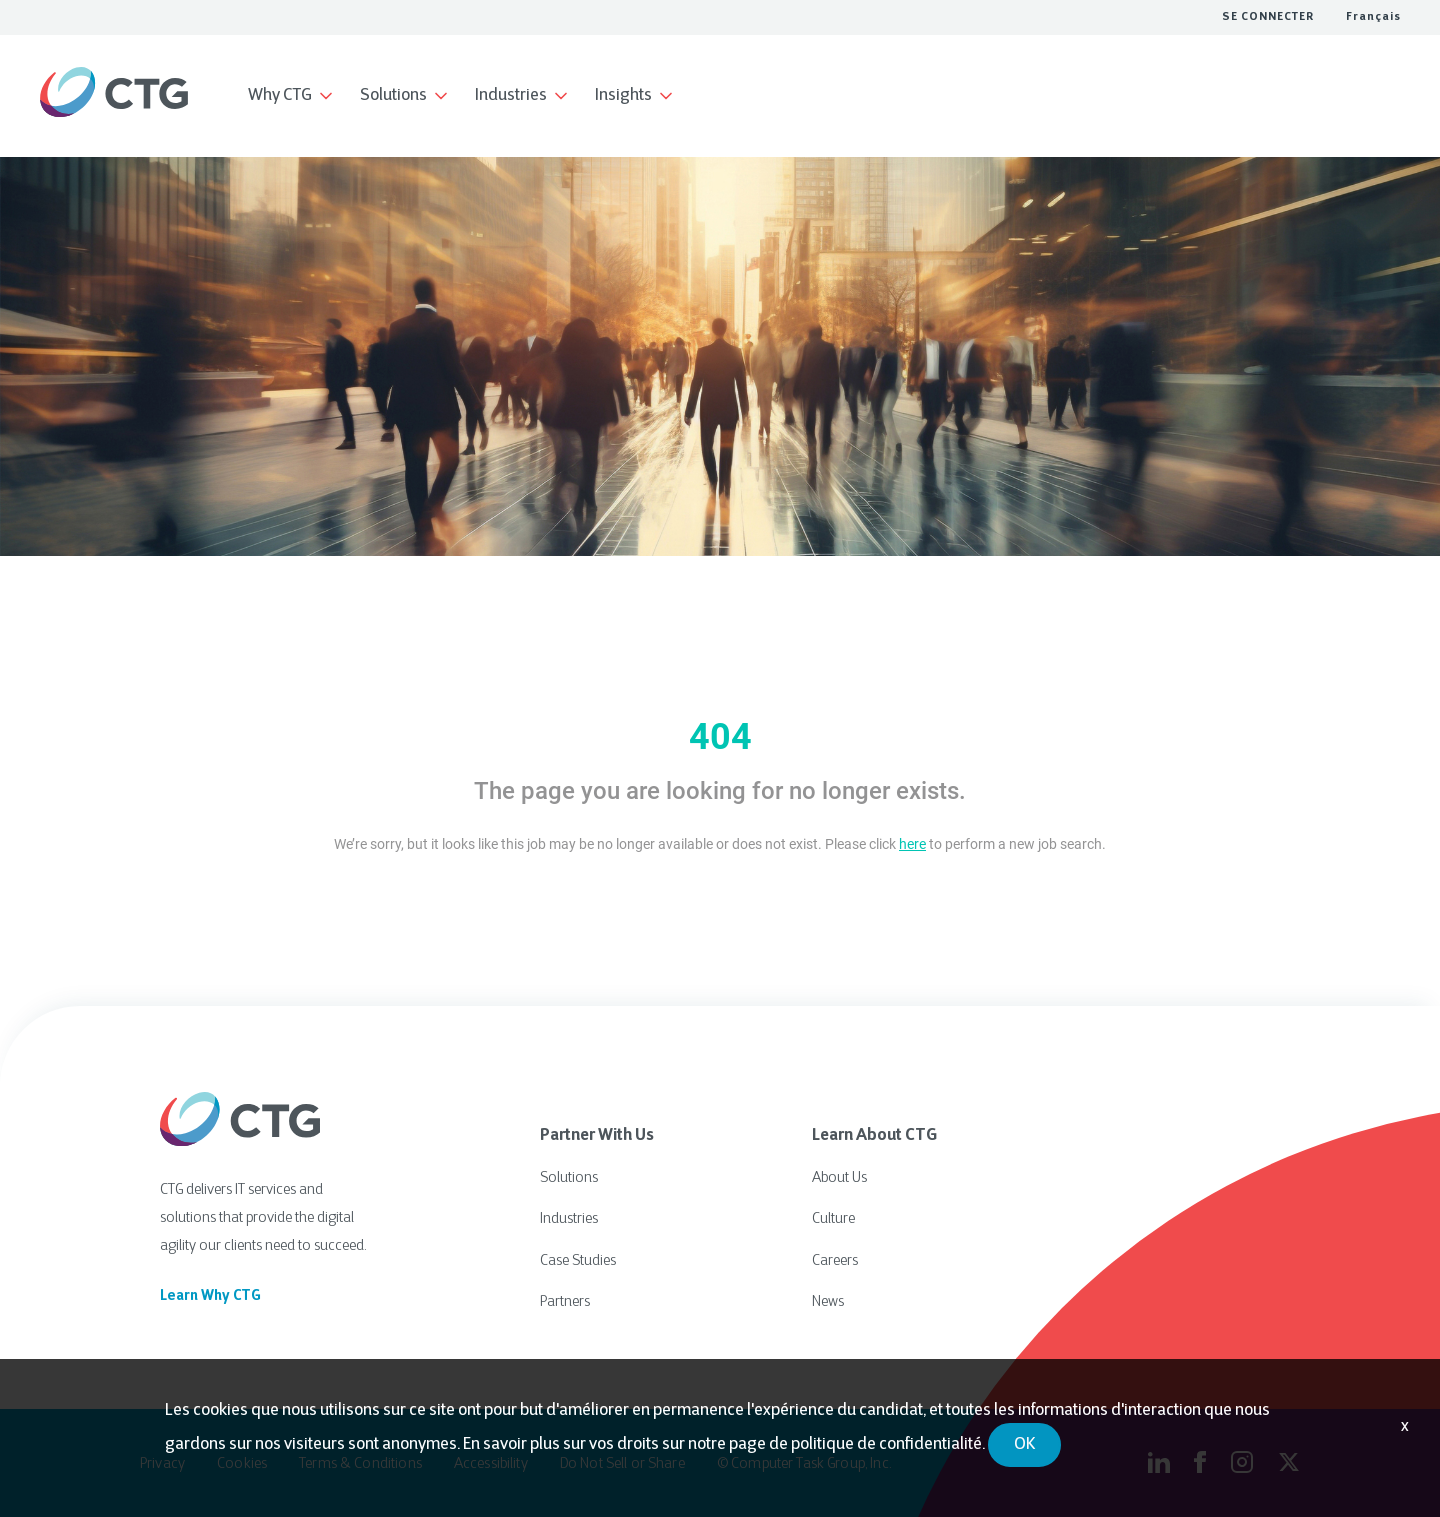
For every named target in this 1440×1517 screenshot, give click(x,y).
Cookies (242, 1461)
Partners (565, 1297)
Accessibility (491, 1461)
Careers (835, 1257)
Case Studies (578, 1257)
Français (1373, 17)
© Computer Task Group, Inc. (804, 1461)
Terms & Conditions (360, 1461)
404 (720, 737)
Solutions (569, 1177)
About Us (839, 1177)
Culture (833, 1217)
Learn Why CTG (210, 1296)
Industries (569, 1217)
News (828, 1297)
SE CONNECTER (1268, 17)
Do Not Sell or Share (622, 1461)
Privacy (162, 1461)
